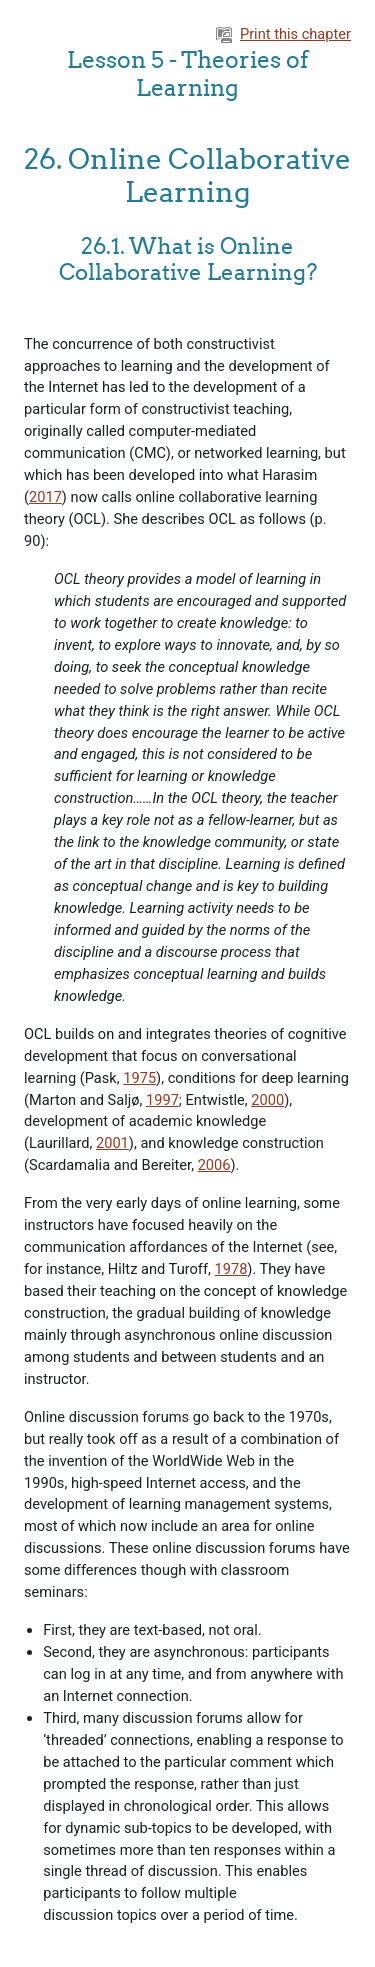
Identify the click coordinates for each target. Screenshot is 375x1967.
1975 (139, 1078)
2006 (214, 1165)
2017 (45, 497)
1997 (162, 1100)
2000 (267, 1100)
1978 (231, 1269)
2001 (112, 1143)
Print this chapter (283, 34)
